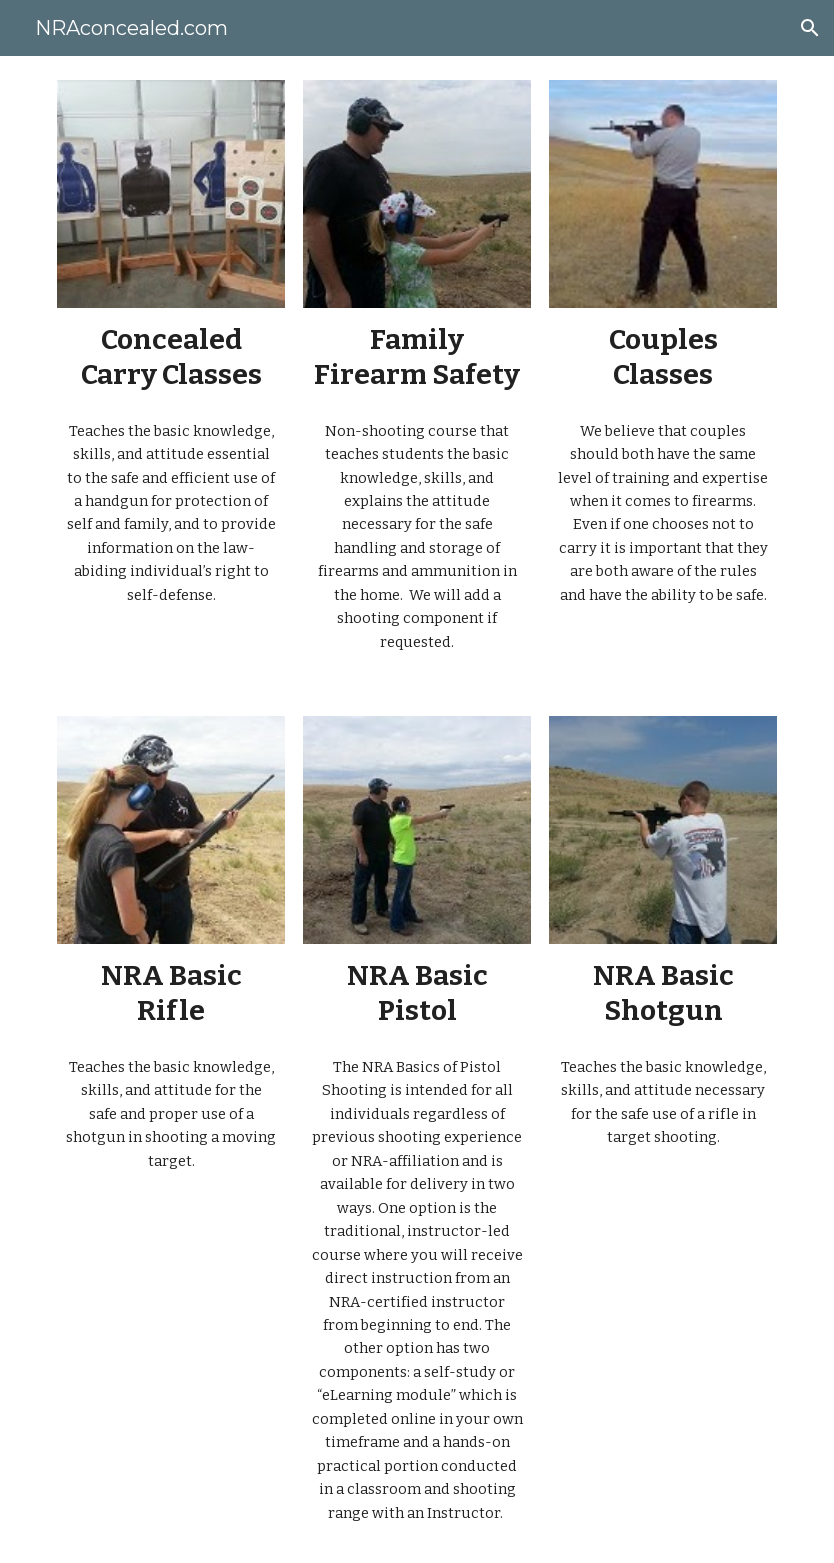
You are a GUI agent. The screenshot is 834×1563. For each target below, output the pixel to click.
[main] (171, 357)
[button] (810, 28)
